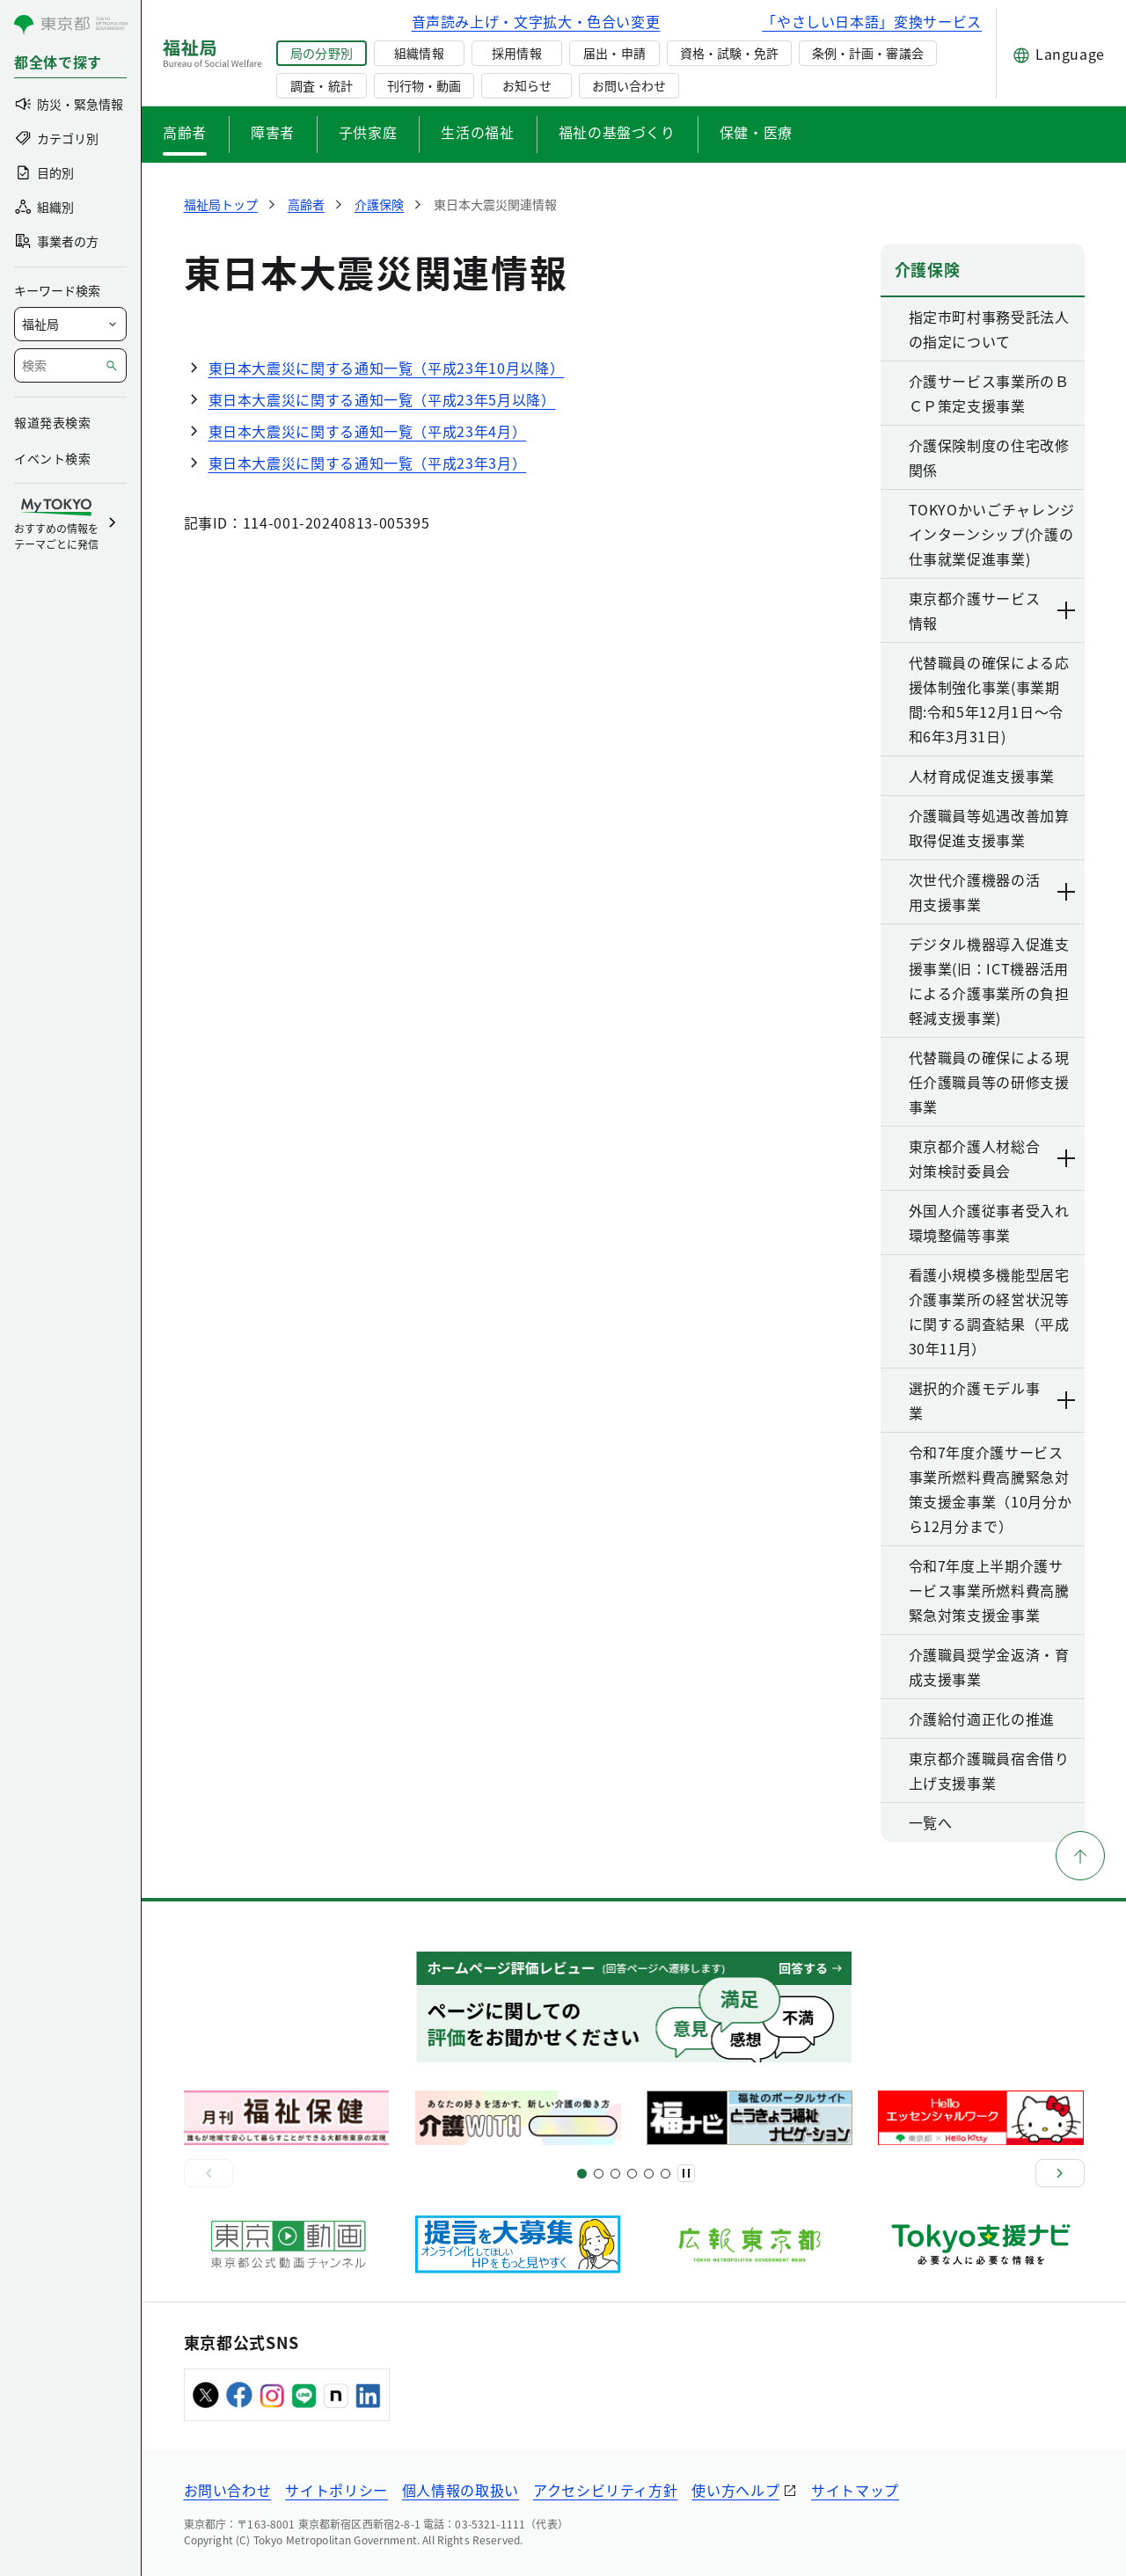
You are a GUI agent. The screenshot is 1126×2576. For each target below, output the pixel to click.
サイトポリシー (336, 2489)
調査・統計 (321, 85)
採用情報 (516, 53)
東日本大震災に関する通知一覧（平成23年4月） (367, 430)
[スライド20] (665, 2173)
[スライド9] (615, 2173)
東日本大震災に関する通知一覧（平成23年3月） (367, 462)
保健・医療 (756, 131)
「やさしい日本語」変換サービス (872, 21)
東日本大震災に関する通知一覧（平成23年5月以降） (382, 399)
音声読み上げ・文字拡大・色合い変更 (536, 21)
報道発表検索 (52, 422)
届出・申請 (614, 53)
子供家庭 (368, 131)
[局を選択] (70, 324)
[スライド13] (632, 2173)
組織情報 (418, 53)
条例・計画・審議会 (867, 53)
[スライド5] (598, 2173)
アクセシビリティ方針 (605, 2489)
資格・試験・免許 (729, 53)
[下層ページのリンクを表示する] (1067, 610)
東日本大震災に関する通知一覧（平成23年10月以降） (386, 367)
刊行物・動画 (424, 85)
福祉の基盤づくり (617, 131)
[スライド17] (649, 2173)
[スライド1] (582, 2173)
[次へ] (1060, 2173)
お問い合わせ (629, 85)
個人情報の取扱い (460, 2489)
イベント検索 (52, 458)
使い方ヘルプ (735, 2489)
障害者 (273, 131)
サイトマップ (855, 2489)
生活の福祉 (477, 131)
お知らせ (527, 85)
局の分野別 (321, 53)
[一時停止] (686, 2173)
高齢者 (185, 131)
